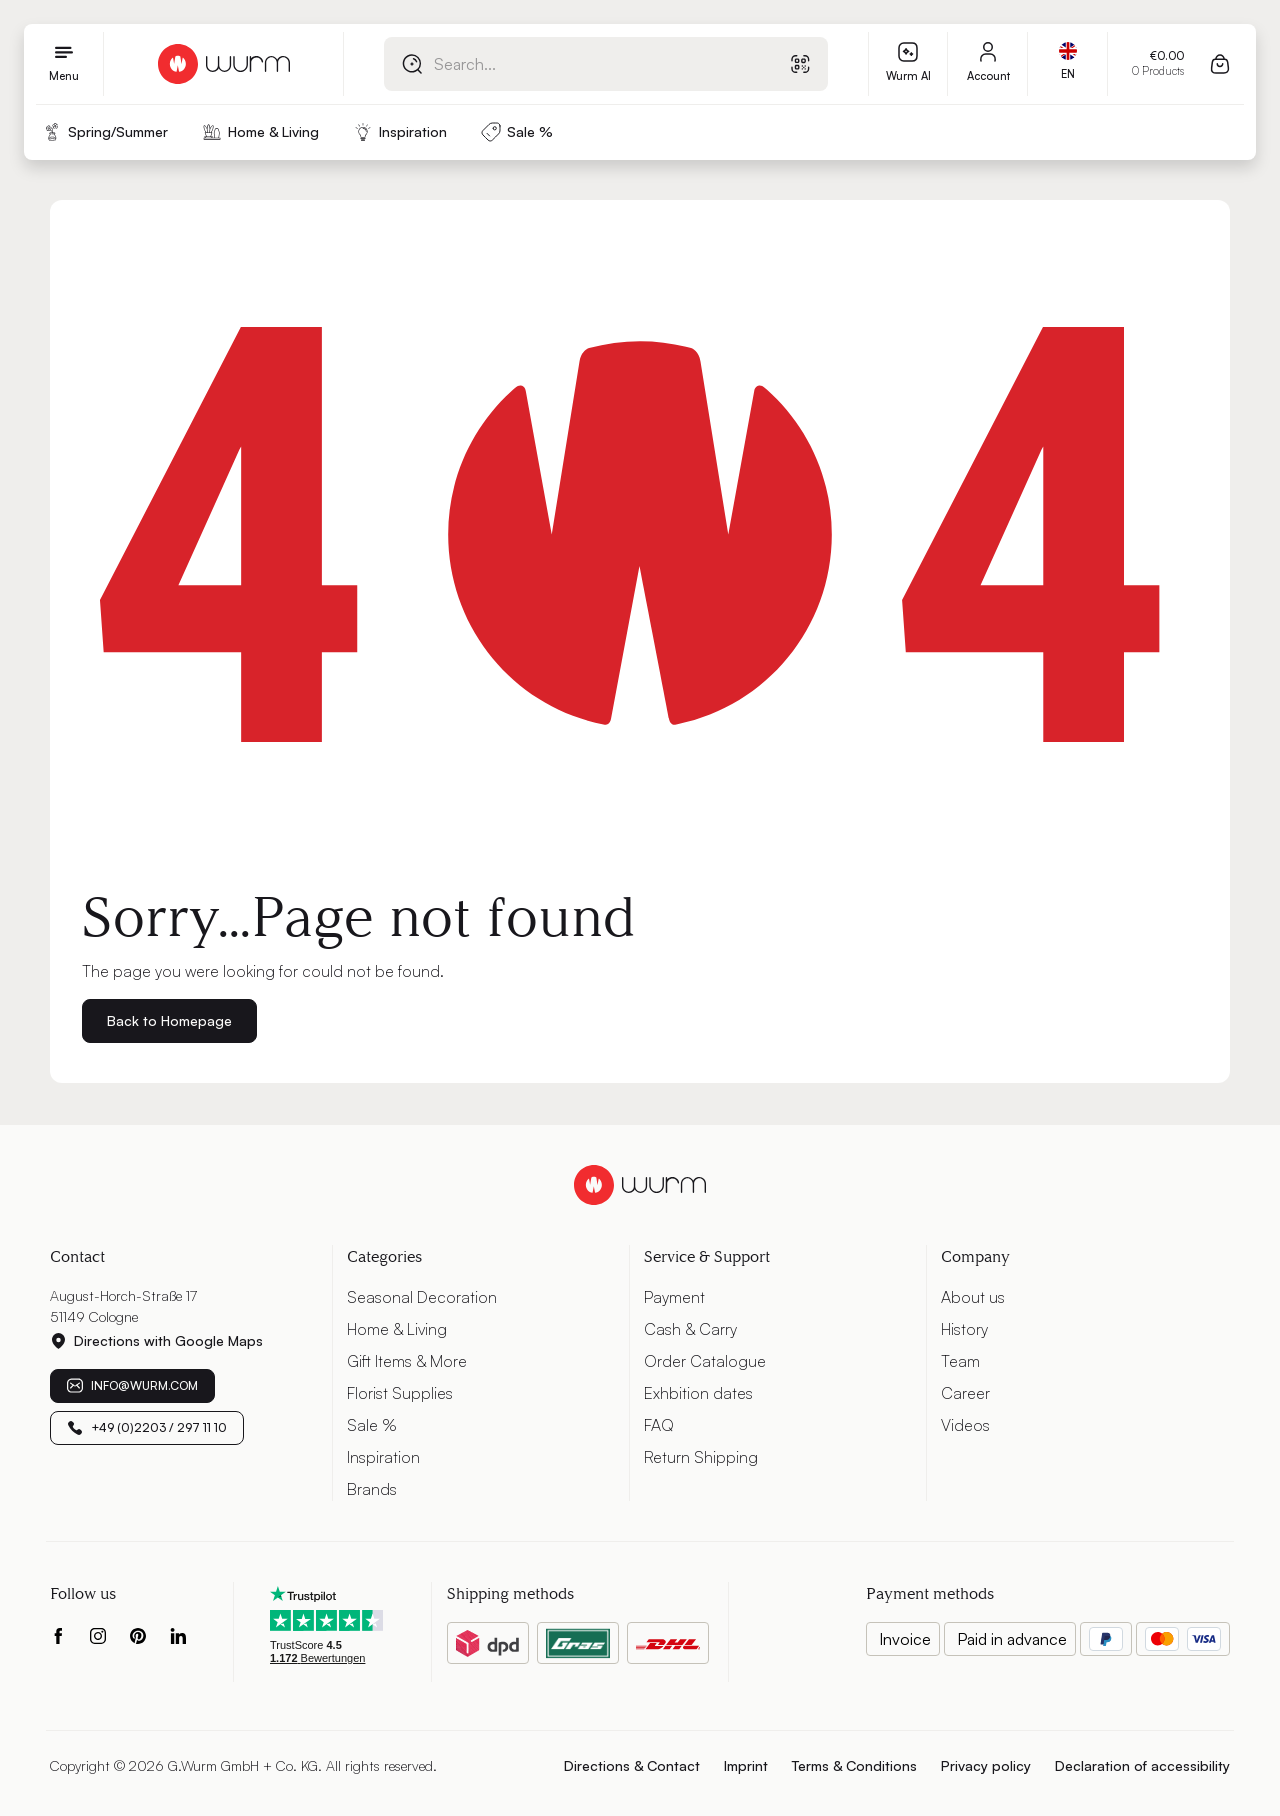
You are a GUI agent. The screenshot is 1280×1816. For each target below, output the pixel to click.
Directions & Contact (632, 1765)
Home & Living (397, 1329)
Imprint (746, 1765)
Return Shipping (701, 1457)
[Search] (412, 64)
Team (960, 1361)
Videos (965, 1425)
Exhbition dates (698, 1393)
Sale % (372, 1425)
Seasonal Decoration (422, 1297)
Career (965, 1393)
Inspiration (383, 1457)
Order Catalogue (705, 1361)
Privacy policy (986, 1765)
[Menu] (64, 64)
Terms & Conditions (854, 1765)
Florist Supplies (400, 1393)
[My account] (988, 64)
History (964, 1329)
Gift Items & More (407, 1361)
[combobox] (582, 64)
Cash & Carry (690, 1329)
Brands (372, 1489)
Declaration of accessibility (1142, 1765)
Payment (674, 1297)
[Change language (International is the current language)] (1068, 64)
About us (973, 1297)
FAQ (659, 1425)
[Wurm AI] (908, 64)
